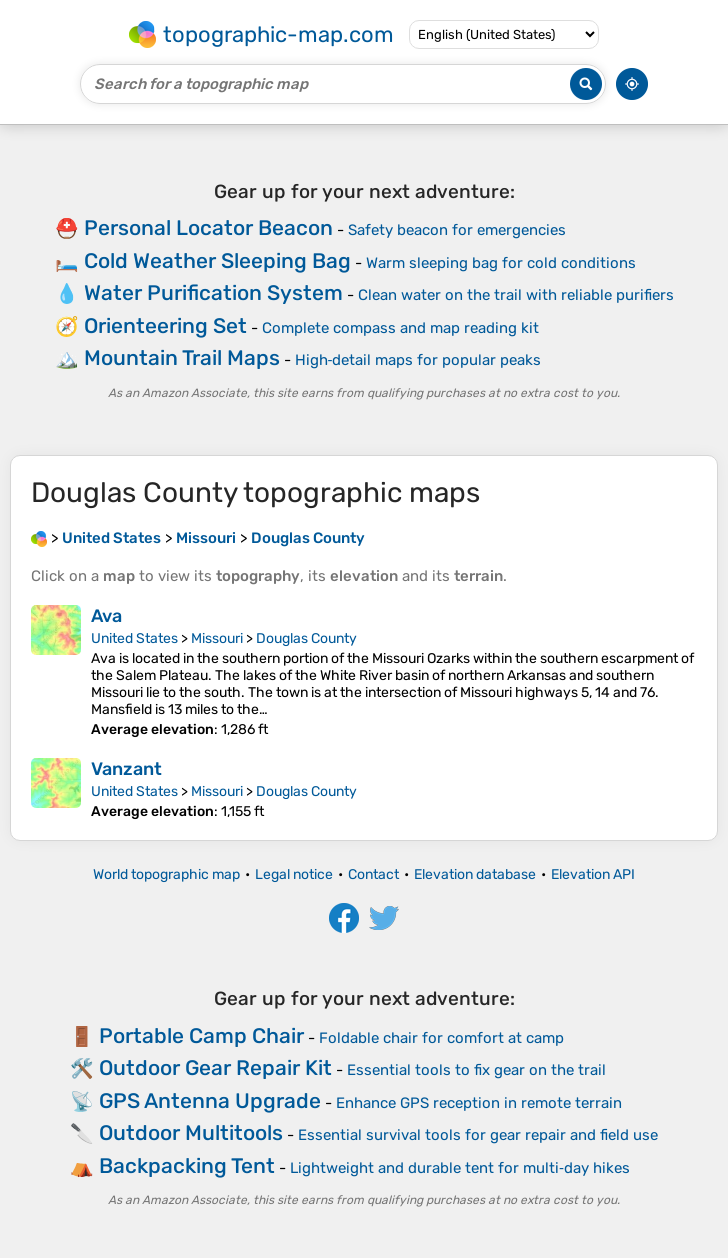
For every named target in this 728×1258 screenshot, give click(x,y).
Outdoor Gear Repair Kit (215, 1067)
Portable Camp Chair (201, 1035)
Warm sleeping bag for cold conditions (501, 263)
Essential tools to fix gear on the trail (476, 1070)
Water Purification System (213, 292)
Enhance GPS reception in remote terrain (479, 1103)
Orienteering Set (165, 325)
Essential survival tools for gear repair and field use (478, 1135)
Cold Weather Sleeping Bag (217, 260)
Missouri (217, 638)
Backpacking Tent (187, 1165)
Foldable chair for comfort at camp (441, 1038)
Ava (106, 616)
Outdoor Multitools (191, 1132)
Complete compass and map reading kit (400, 328)
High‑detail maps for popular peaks (418, 360)
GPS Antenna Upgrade (210, 1100)
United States (134, 638)
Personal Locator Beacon (208, 227)
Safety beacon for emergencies (457, 230)
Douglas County (306, 638)
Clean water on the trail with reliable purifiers (516, 295)
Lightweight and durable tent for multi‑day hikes (460, 1168)
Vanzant (126, 769)
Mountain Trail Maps (182, 357)
